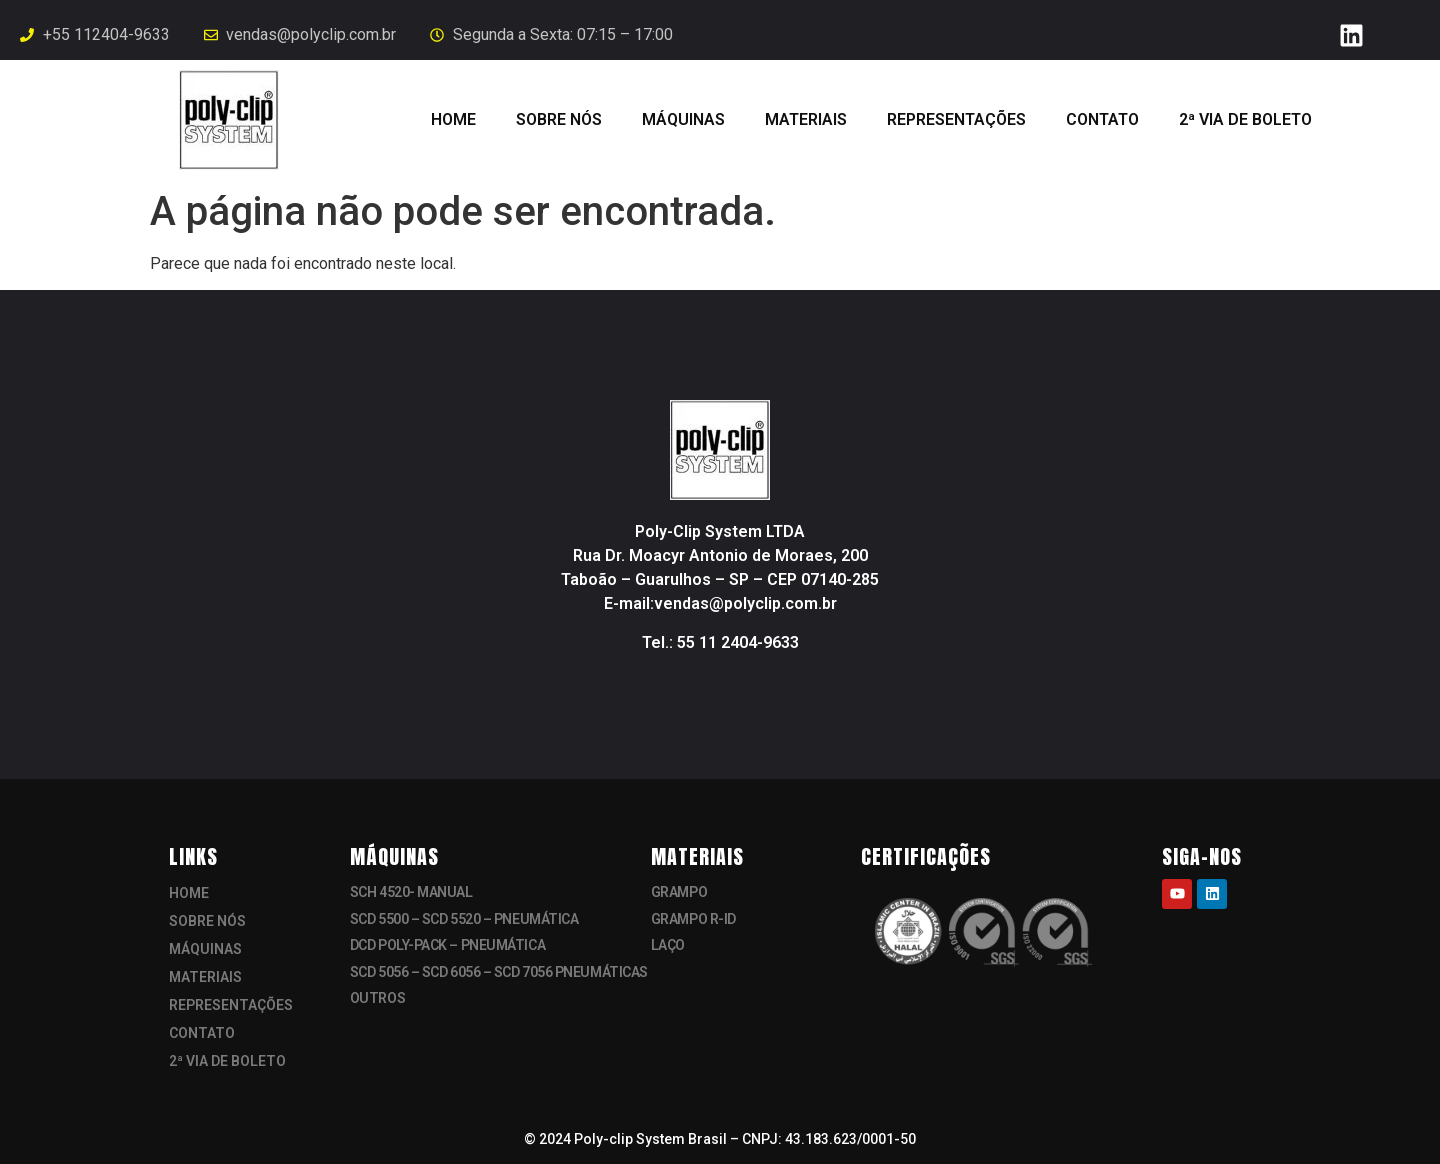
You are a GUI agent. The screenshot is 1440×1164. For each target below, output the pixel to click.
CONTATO (1102, 119)
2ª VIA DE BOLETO (1245, 119)
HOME (453, 119)
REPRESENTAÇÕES (956, 119)
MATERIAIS (806, 119)
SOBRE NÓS (559, 119)
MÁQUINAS (683, 119)
